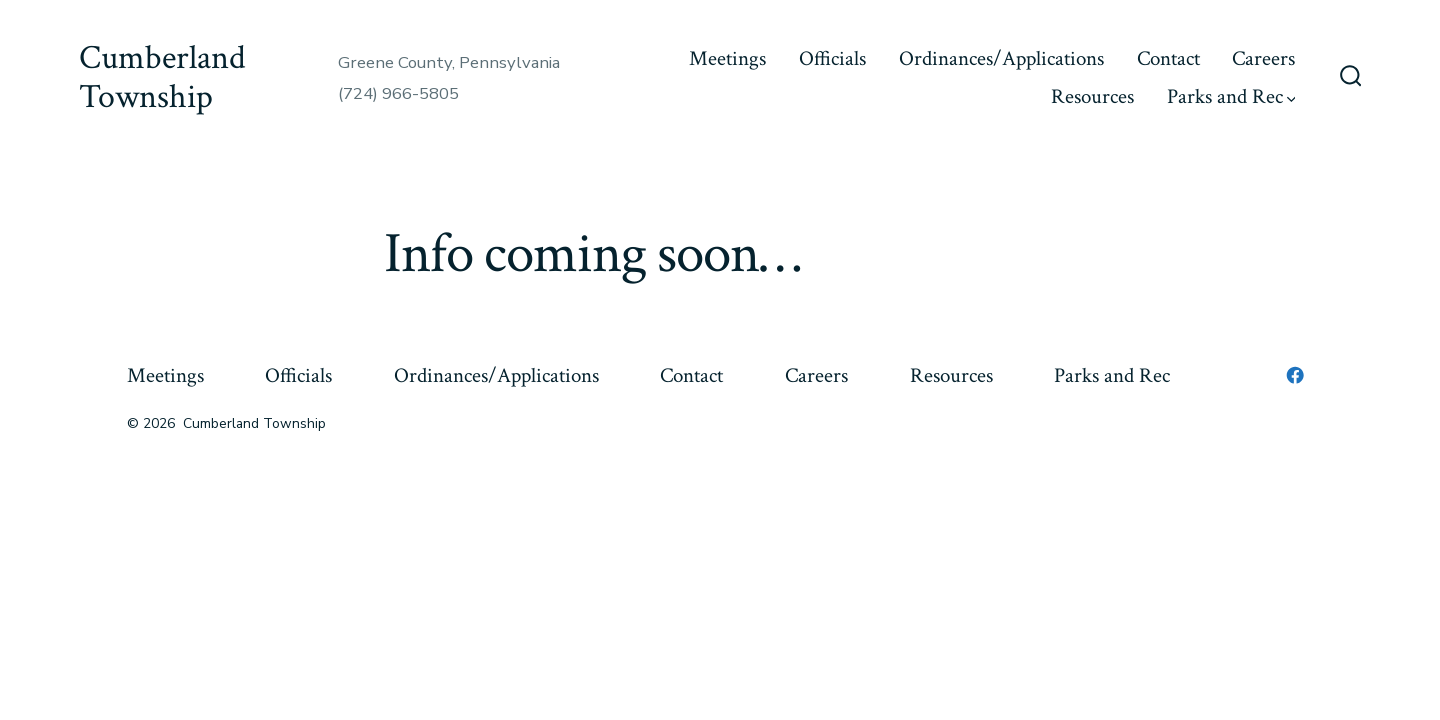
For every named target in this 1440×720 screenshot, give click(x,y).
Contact (1168, 58)
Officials (832, 58)
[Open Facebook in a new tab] (1295, 375)
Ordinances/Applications (1001, 58)
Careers (1263, 58)
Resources (1092, 96)
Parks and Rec (1231, 96)
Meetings (727, 58)
